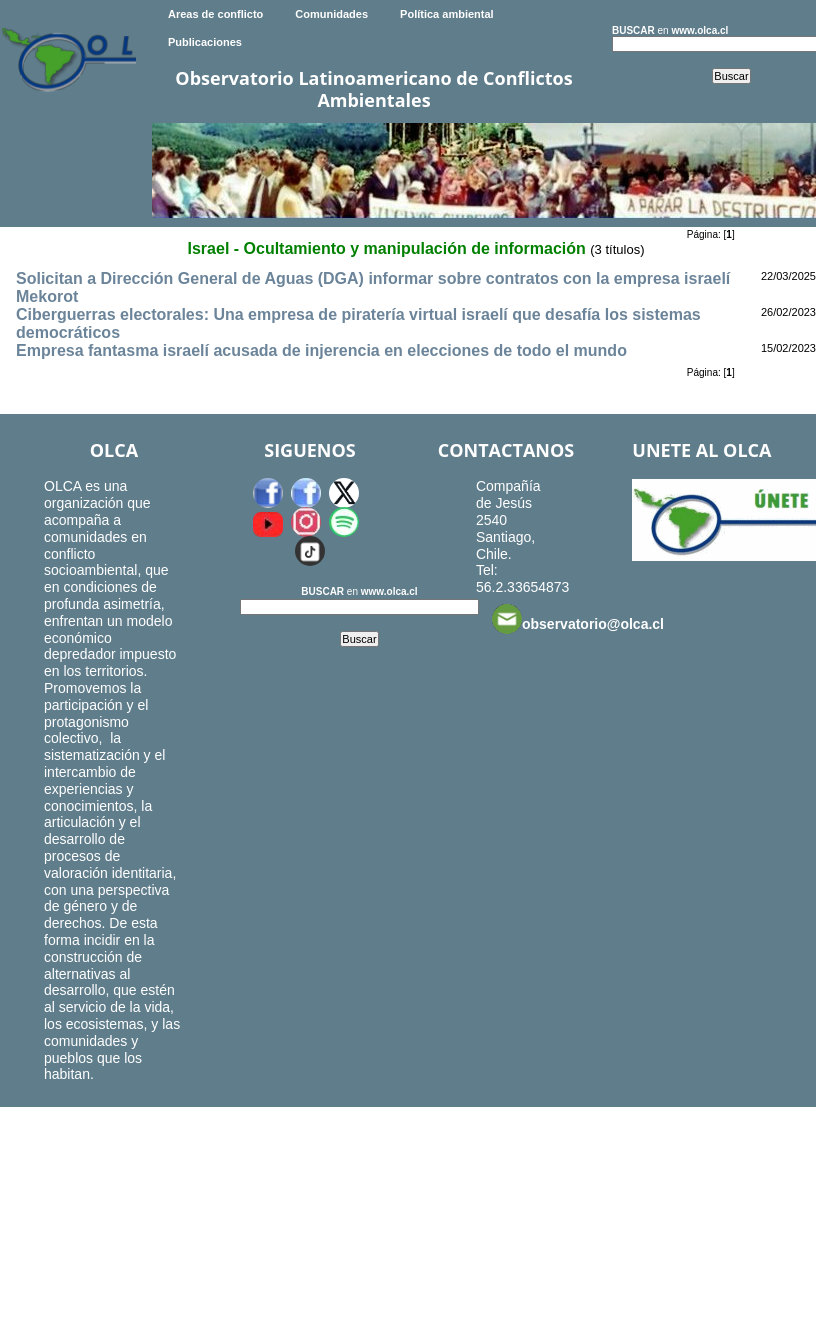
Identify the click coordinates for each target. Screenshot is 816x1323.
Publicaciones (205, 42)
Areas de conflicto (215, 14)
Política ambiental (447, 14)
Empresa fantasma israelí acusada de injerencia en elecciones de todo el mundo (321, 350)
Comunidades (331, 14)
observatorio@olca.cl (578, 619)
